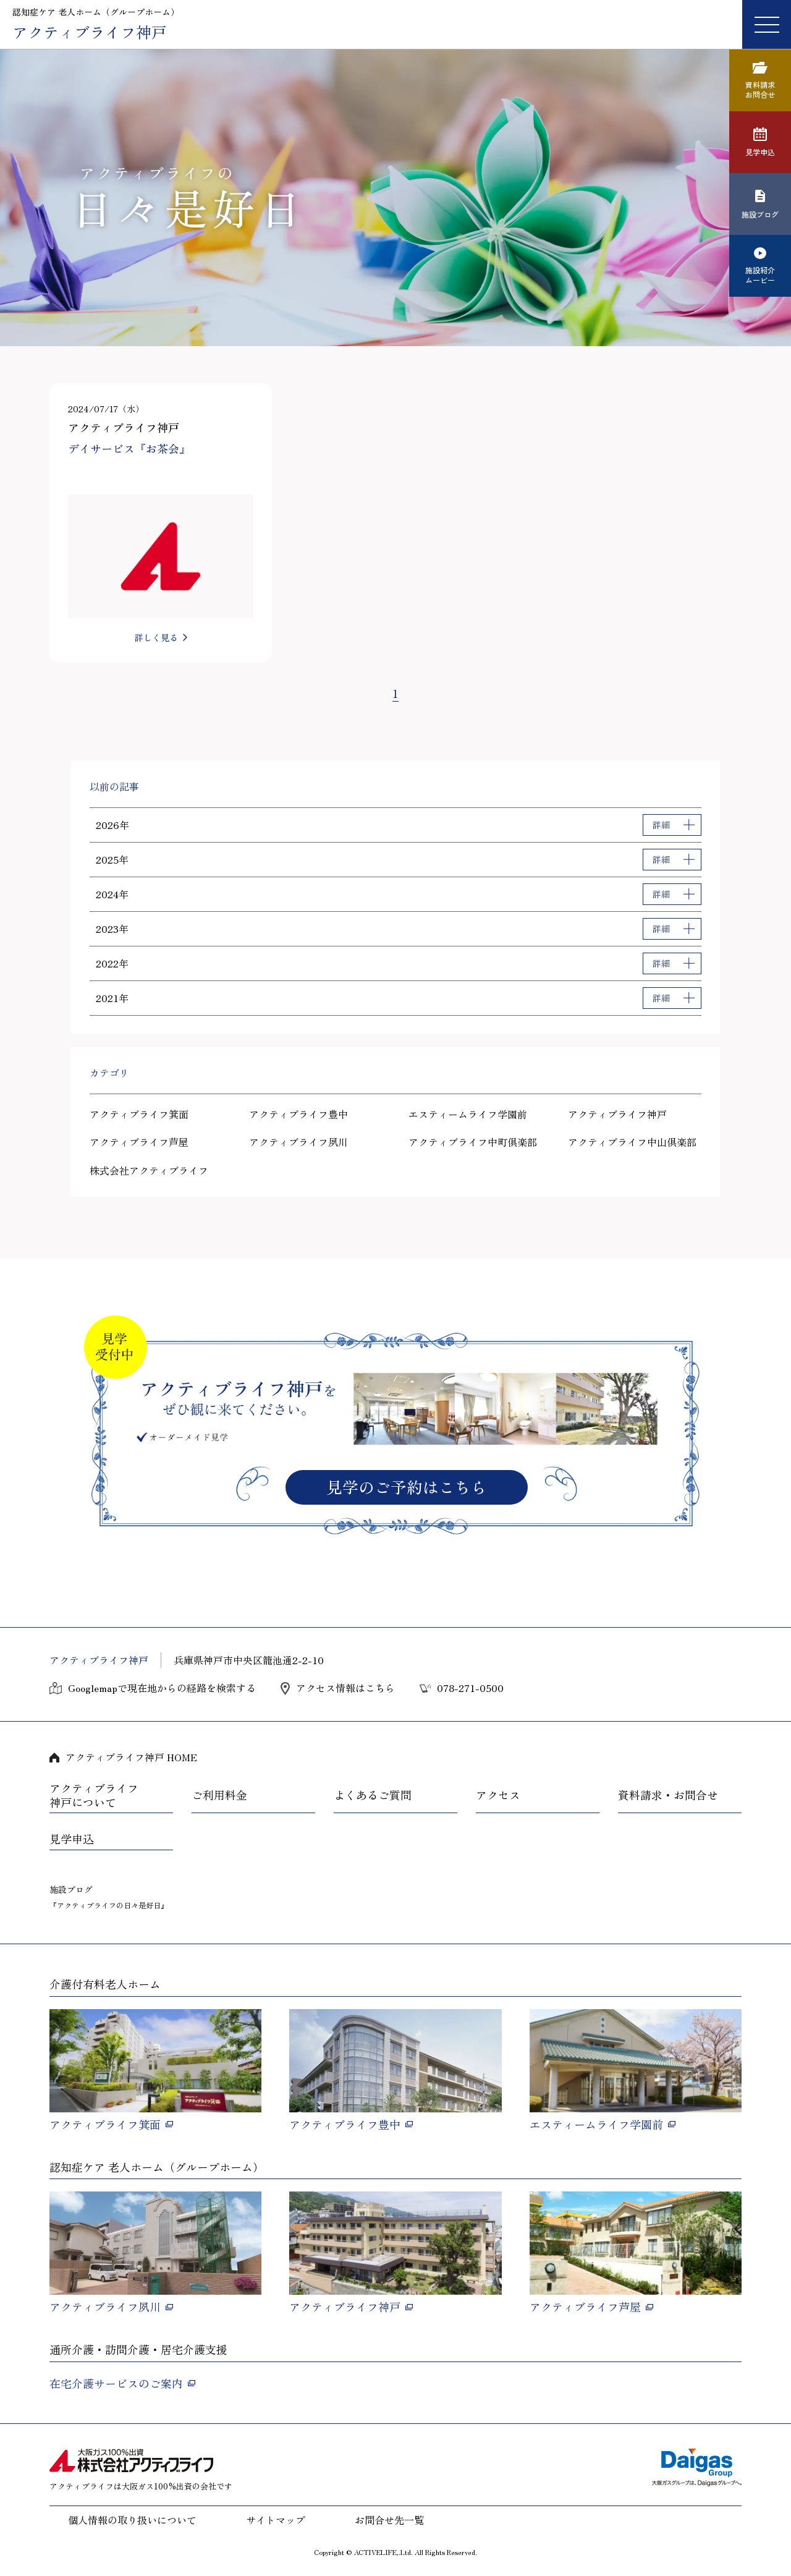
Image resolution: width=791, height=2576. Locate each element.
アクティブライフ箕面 (139, 1114)
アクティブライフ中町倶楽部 (472, 1141)
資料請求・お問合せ (668, 1795)
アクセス (498, 1795)
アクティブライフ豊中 (298, 1114)
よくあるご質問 (373, 1795)
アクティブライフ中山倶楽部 (632, 1141)
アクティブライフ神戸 (617, 1114)
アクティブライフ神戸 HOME (131, 1756)
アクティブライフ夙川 (298, 1141)
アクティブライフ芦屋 (139, 1141)
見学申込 (71, 1839)
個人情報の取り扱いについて (132, 2519)
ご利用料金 (219, 1795)
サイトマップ (275, 2519)
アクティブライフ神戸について (93, 1795)
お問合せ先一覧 (389, 2519)
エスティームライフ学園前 (467, 1114)
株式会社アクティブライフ (149, 1170)
